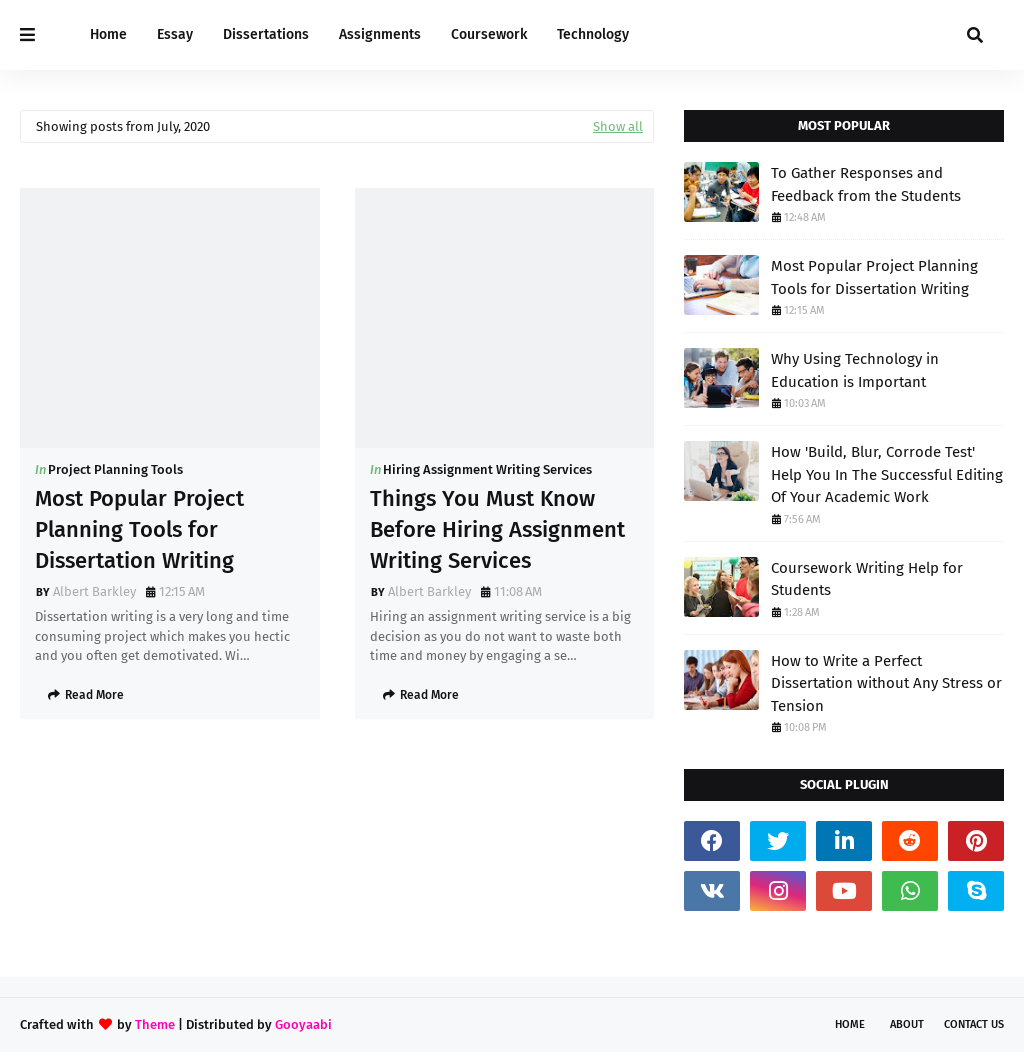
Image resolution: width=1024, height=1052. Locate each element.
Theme (155, 1024)
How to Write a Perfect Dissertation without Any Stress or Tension (886, 683)
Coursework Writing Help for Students (867, 579)
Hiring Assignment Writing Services (487, 469)
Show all (618, 126)
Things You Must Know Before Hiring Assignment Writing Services (497, 529)
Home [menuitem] (108, 34)
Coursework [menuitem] (489, 34)
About (907, 1024)
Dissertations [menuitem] (266, 34)
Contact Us (974, 1024)
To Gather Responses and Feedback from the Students (866, 184)
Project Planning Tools (115, 469)
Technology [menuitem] (593, 34)
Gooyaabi (303, 1024)
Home (850, 1024)
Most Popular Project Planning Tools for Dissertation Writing (139, 529)
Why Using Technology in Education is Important (855, 370)
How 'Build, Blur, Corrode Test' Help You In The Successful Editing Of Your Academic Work (887, 474)
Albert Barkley (94, 591)
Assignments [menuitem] (380, 34)
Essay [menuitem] (175, 34)
